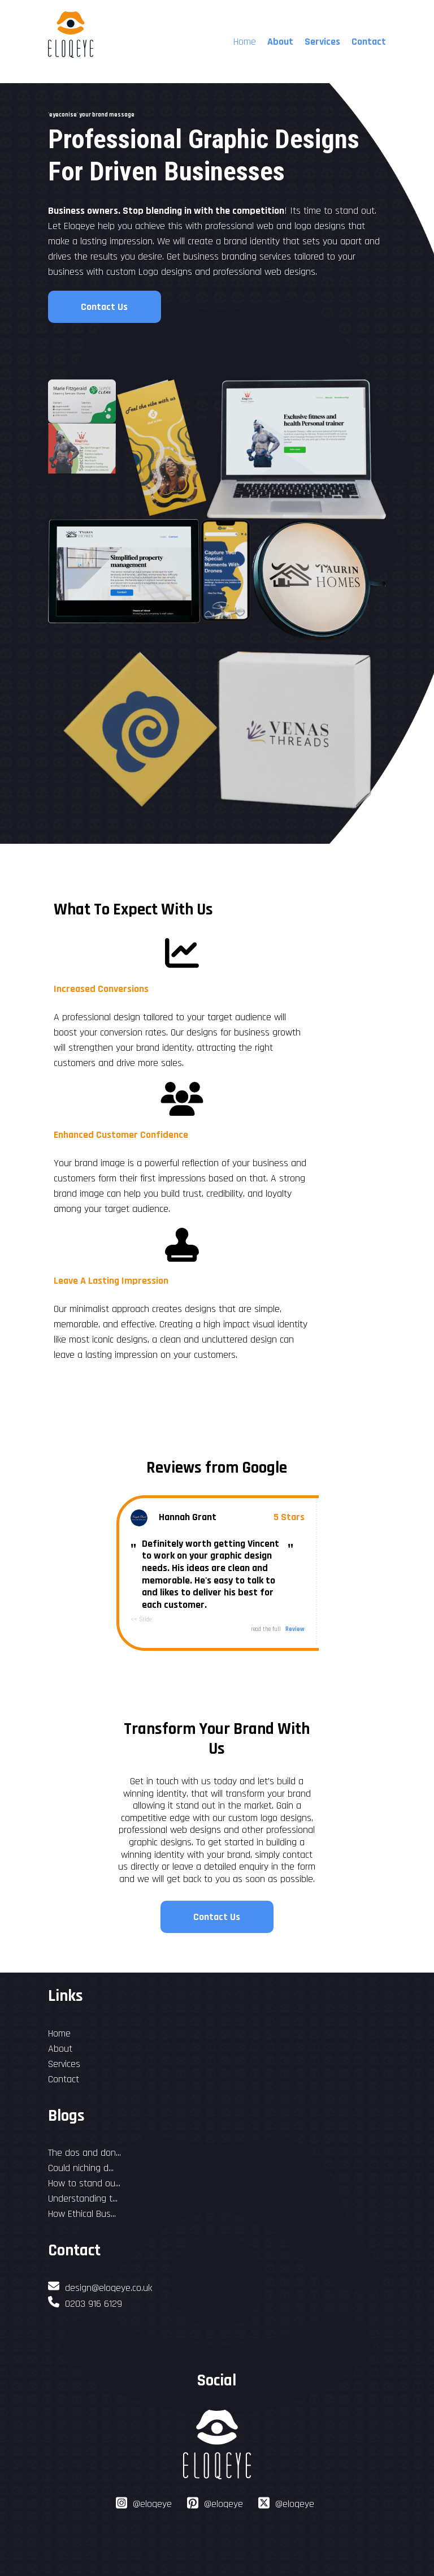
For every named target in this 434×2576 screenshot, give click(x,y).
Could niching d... (81, 2167)
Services (322, 41)
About (280, 41)
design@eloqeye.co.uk (100, 2288)
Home (59, 2033)
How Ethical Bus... (82, 2213)
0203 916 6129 (85, 2304)
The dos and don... (84, 2152)
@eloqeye (152, 2503)
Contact (368, 41)
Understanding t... (83, 2198)
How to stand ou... (84, 2183)
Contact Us (104, 306)
